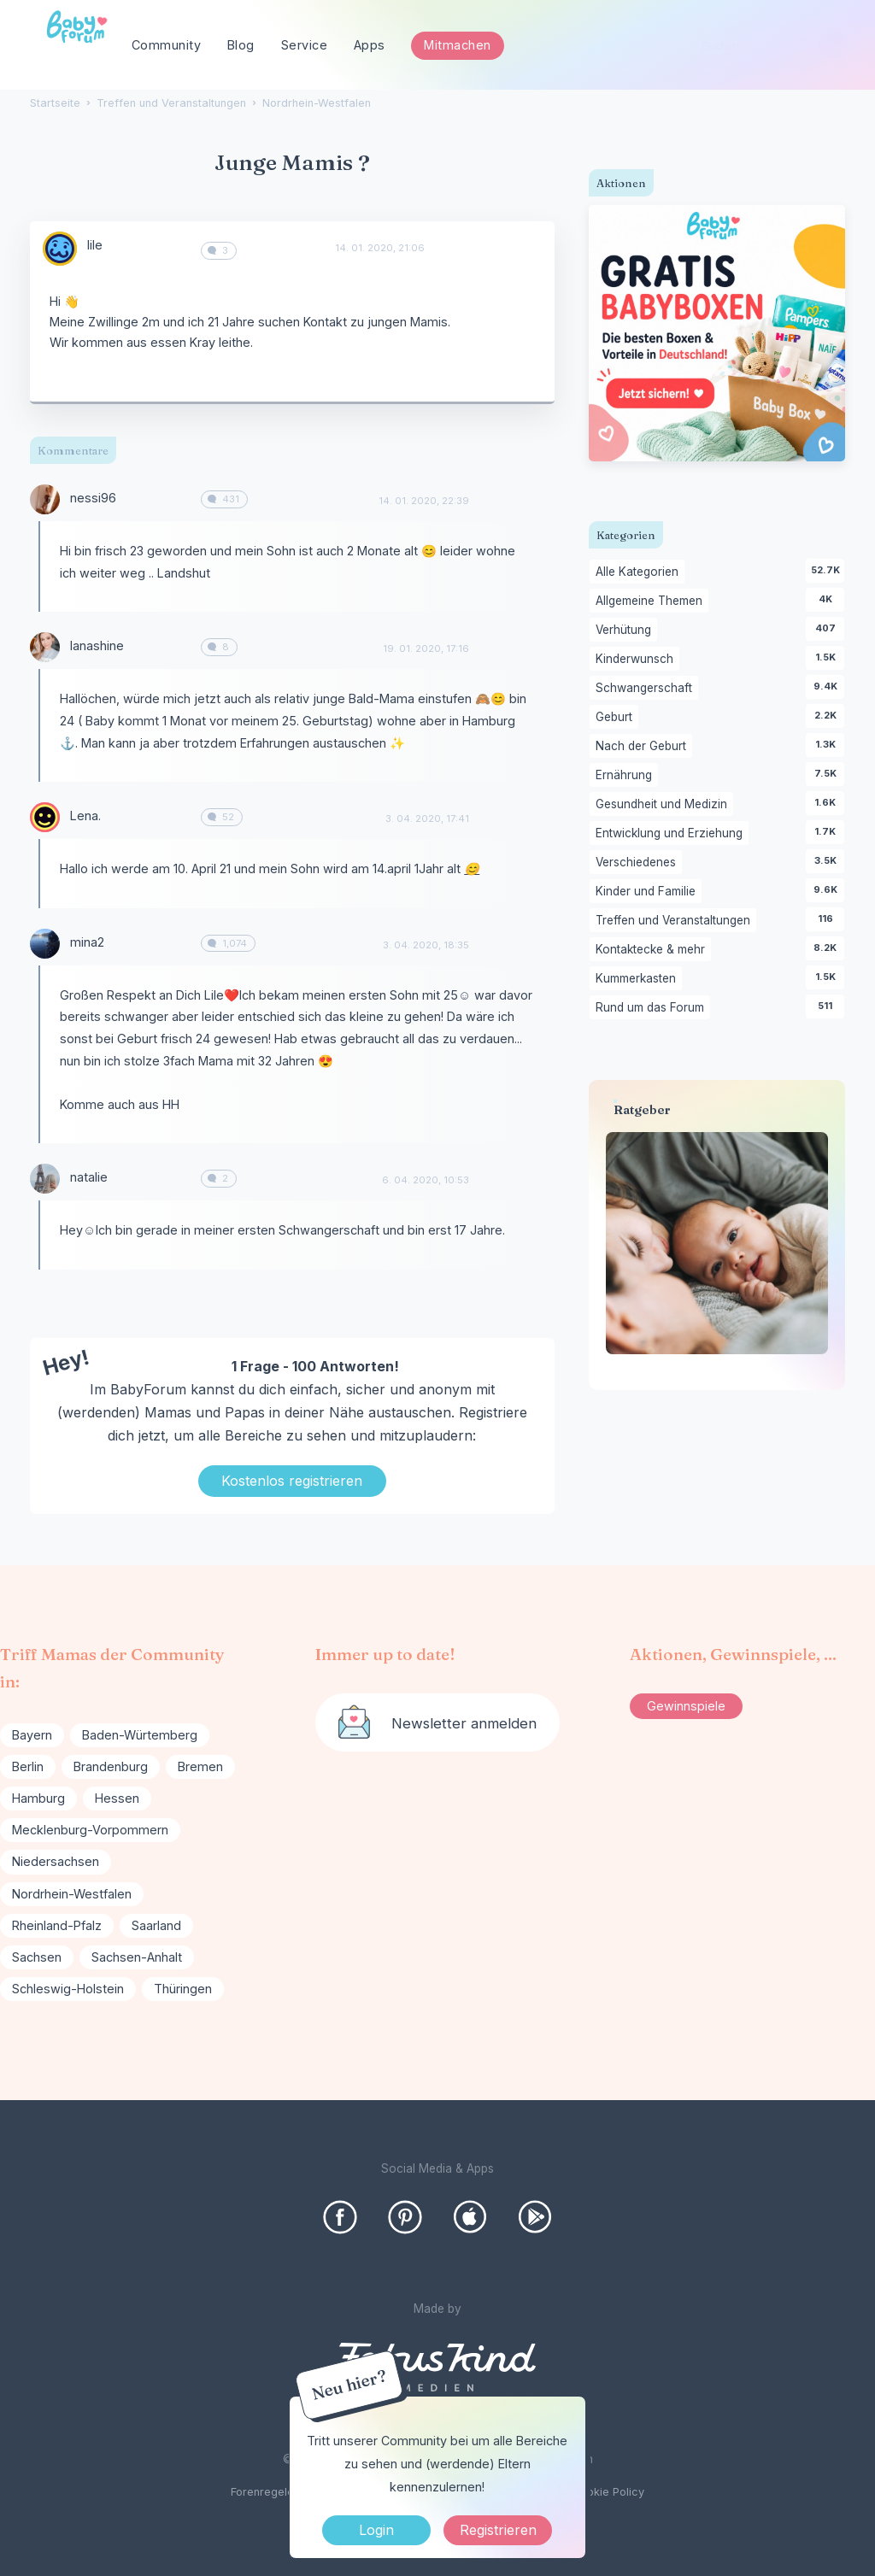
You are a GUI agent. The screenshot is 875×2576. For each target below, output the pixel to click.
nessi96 (93, 497)
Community (167, 45)
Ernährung (627, 776)
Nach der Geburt (644, 747)
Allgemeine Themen (652, 601)
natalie (89, 1177)
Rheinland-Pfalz (57, 1925)
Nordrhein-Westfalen (72, 1894)
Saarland (156, 1925)
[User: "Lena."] (45, 817)
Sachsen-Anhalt (136, 1957)
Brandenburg (110, 1766)
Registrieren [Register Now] (498, 2529)
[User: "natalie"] (45, 1179)
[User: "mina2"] (45, 944)
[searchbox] (767, 46)
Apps (369, 45)
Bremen (200, 1766)
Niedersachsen (55, 1861)
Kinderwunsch (637, 659)
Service (304, 45)
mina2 (87, 942)
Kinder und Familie (649, 892)
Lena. (85, 815)
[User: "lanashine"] (45, 647)
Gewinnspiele (686, 1706)
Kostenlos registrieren (291, 1480)
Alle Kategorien (640, 572)
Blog (241, 45)
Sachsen (37, 1957)
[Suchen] (833, 46)
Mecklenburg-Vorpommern (90, 1829)
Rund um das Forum (653, 1008)
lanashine (97, 645)
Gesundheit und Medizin (664, 805)
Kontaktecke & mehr (653, 950)
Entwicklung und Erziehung (672, 834)
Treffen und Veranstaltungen (676, 921)
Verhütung (626, 630)
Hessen (117, 1798)
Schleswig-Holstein (68, 1988)
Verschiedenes (639, 863)
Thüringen (183, 1988)
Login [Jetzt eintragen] (376, 2529)
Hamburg (38, 1798)
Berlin (28, 1766)
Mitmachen (457, 45)
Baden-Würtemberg (139, 1735)
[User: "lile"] (60, 249)
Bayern (32, 1735)
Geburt (617, 718)
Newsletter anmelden (464, 1723)
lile (95, 245)
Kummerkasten (639, 979)
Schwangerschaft (647, 689)
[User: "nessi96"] (45, 499)
